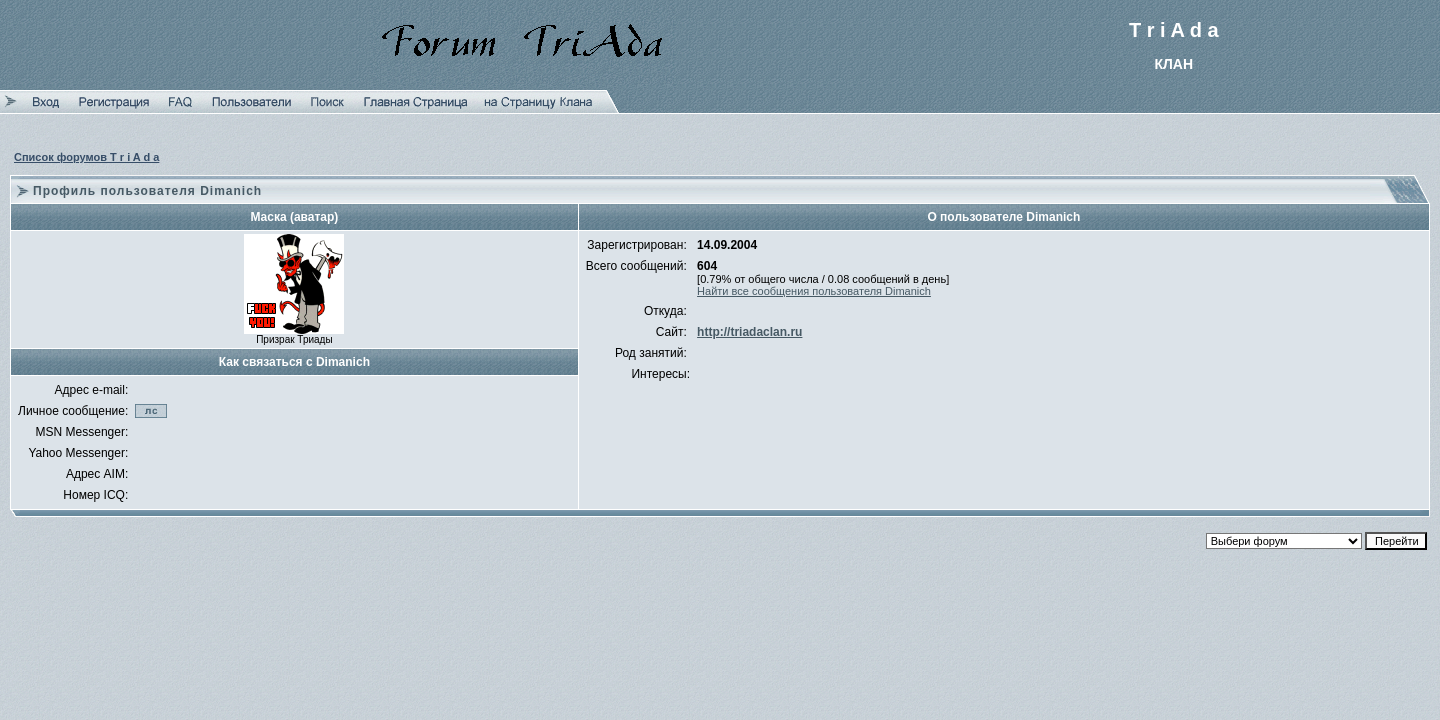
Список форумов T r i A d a (86, 157)
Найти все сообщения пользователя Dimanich (814, 291)
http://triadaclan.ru (749, 332)
